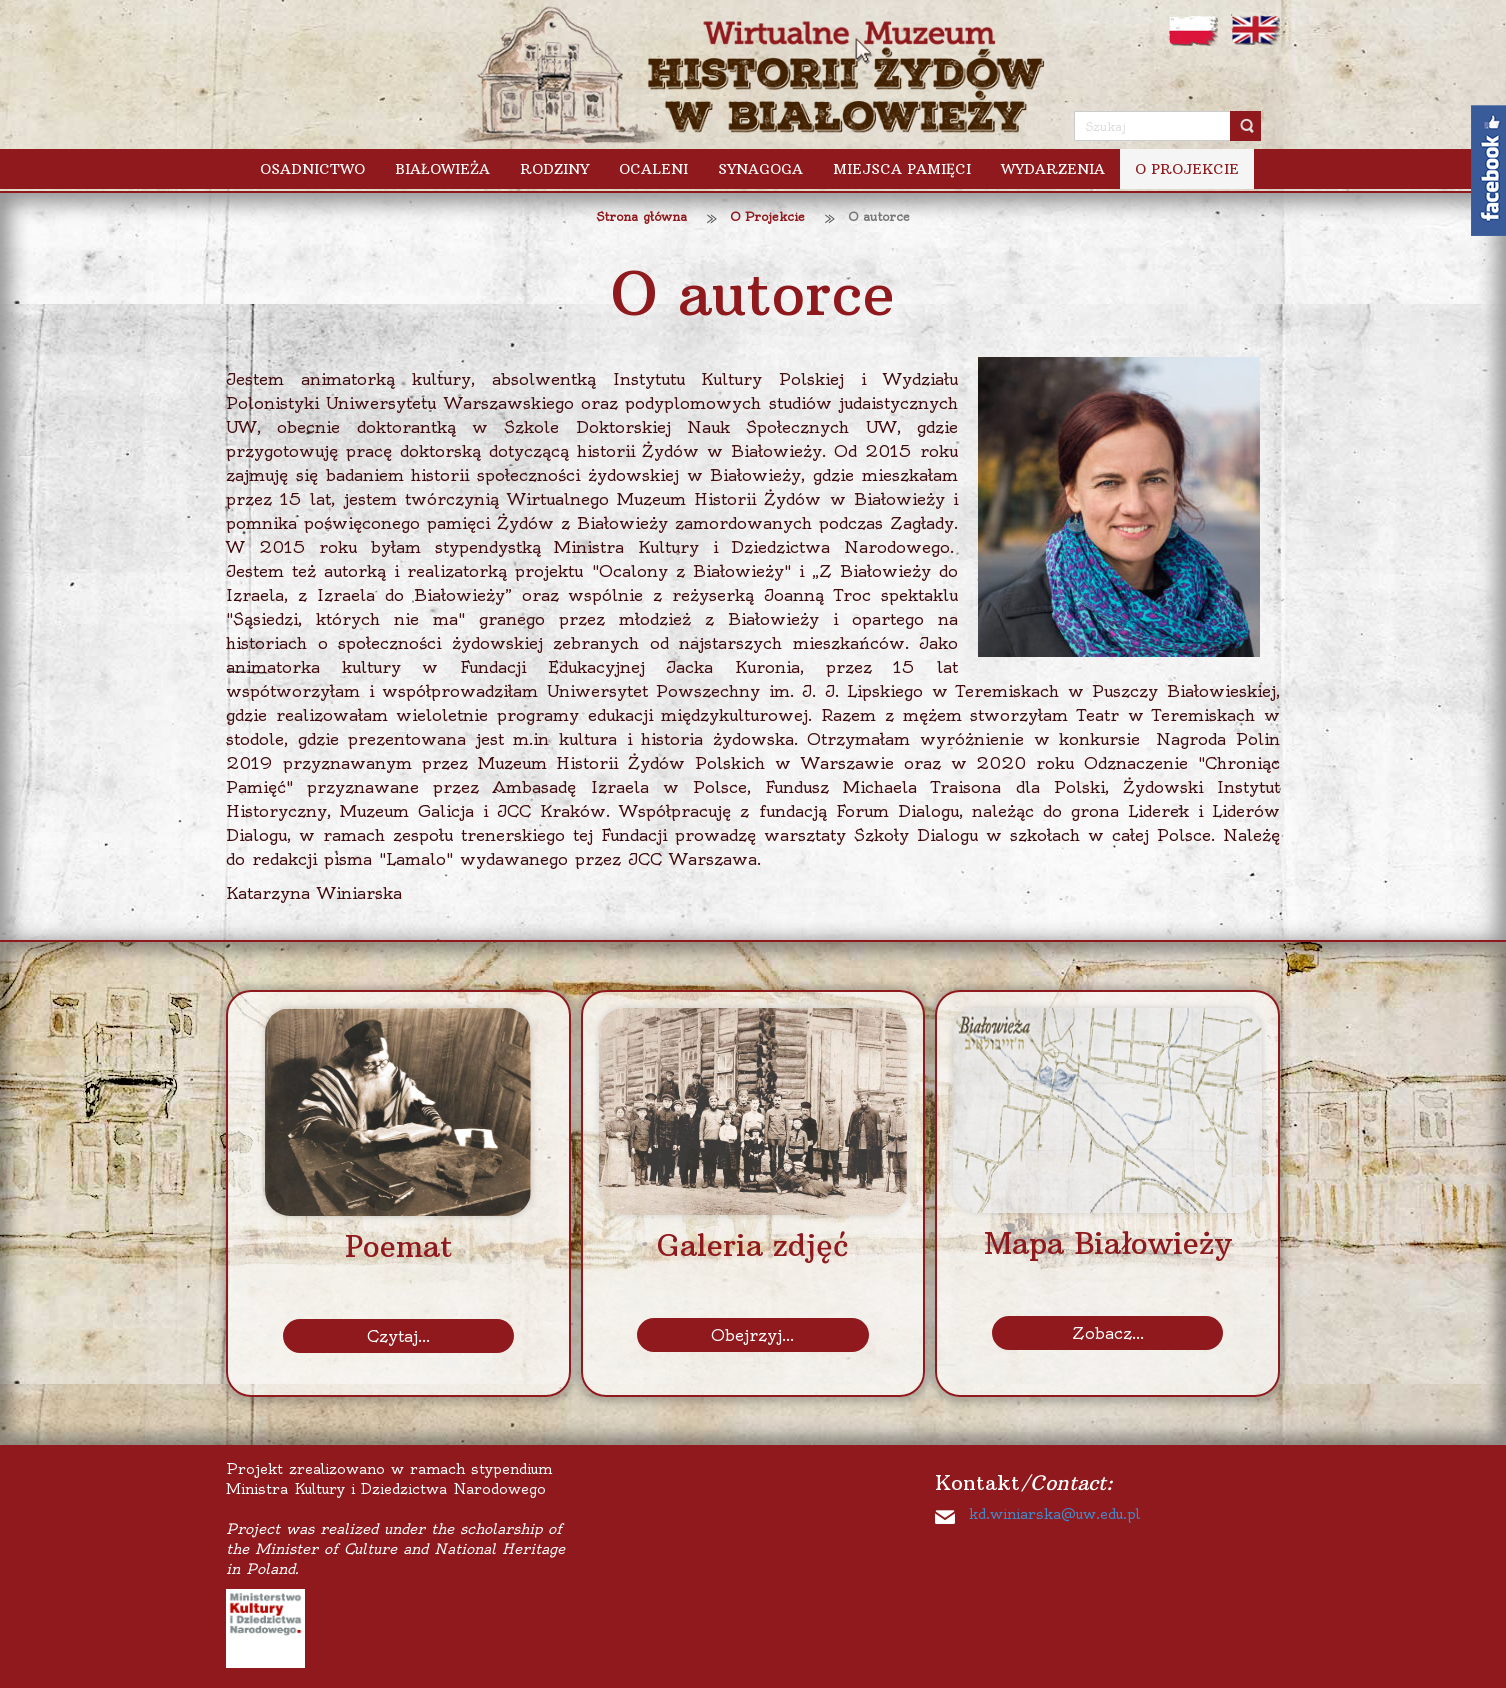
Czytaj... (398, 1336)
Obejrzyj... (752, 1335)
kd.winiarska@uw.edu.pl (1054, 1514)
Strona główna (641, 216)
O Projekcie (767, 216)
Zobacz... (1108, 1333)
